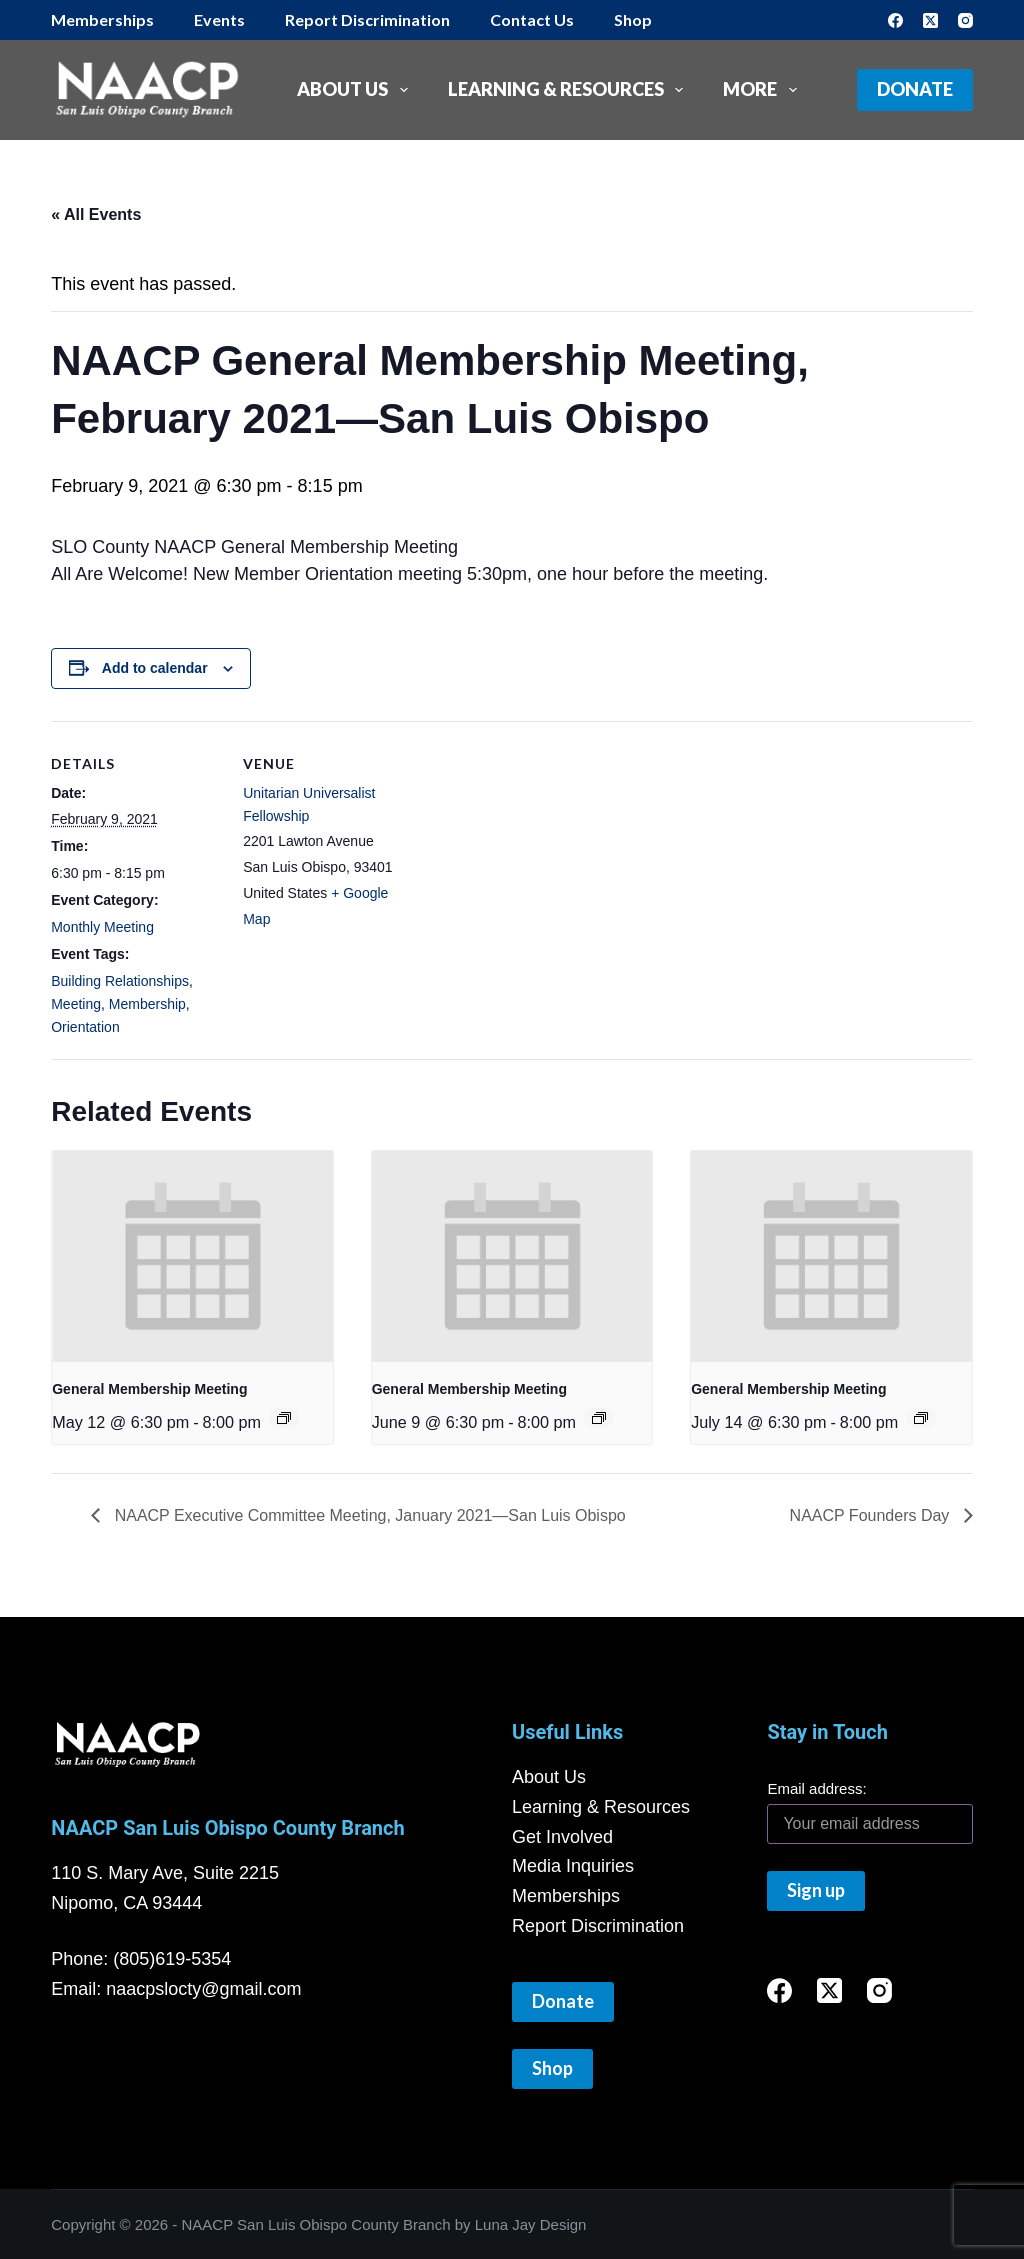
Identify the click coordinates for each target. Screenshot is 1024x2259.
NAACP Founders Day (872, 1515)
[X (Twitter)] (930, 20)
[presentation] (192, 1256)
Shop (633, 19)
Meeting (76, 1004)
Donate (915, 89)
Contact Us (532, 19)
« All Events (96, 214)
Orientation (85, 1027)
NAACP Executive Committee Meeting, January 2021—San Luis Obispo (368, 1515)
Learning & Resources (570, 90)
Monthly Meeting (102, 927)
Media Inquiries (573, 1866)
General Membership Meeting (149, 1389)
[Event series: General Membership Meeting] (284, 1418)
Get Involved (562, 1837)
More (764, 90)
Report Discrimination (367, 19)
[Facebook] (895, 20)
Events (219, 19)
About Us (356, 90)
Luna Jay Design (531, 2224)
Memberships (102, 19)
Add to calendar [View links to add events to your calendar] (155, 668)
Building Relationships (120, 981)
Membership (147, 1004)
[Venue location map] (540, 859)
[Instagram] (965, 20)
